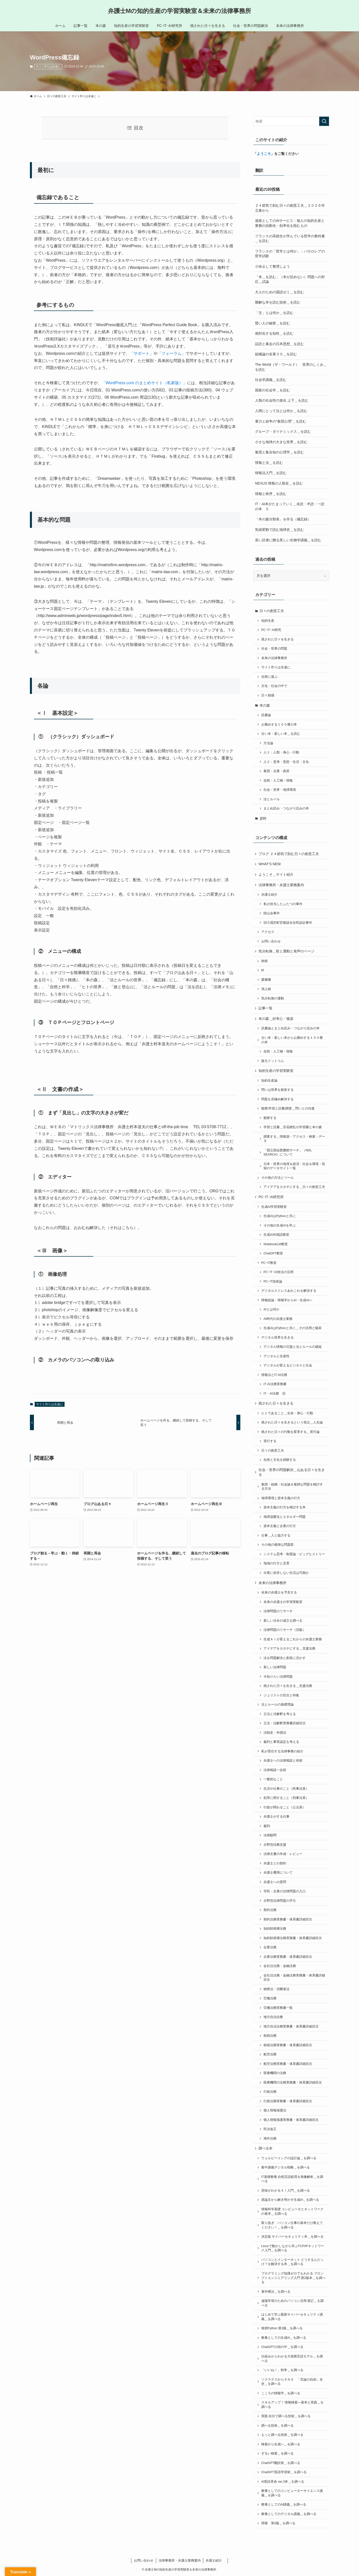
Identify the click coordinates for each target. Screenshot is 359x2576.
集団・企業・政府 (276, 771)
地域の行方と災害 (276, 1563)
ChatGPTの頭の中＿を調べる (282, 2347)
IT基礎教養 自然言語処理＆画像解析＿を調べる (292, 2179)
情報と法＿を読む (269, 463)
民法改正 (270, 2129)
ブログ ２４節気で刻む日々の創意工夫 (289, 854)
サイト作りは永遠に (48, 66)
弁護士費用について (278, 1872)
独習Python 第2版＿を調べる (282, 2328)
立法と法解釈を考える (280, 1714)
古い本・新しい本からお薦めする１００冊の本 (292, 1040)
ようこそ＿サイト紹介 (276, 874)
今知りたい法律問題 (278, 1676)
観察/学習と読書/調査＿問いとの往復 (288, 1108)
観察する (270, 1118)
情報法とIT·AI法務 (274, 1375)
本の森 (265, 705)
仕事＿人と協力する (275, 1535)
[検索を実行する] (324, 121)
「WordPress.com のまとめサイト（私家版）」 (144, 383)
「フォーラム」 (171, 353)
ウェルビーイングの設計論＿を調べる (288, 2158)
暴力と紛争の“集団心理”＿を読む (280, 421)
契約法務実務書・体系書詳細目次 (288, 1919)
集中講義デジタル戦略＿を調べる (285, 2167)
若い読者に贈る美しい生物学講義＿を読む (288, 540)
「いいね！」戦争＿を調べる (282, 2370)
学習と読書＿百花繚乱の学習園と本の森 (293, 1127)
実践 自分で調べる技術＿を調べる (286, 2416)
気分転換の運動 (272, 998)
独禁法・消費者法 (276, 1989)
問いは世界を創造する (277, 1090)
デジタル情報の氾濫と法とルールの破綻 (293, 1347)
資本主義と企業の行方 (280, 1526)
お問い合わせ (271, 941)
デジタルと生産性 (276, 1356)
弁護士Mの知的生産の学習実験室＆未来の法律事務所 (179, 11)
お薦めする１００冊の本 (279, 724)
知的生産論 (269, 1080)
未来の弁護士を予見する (279, 1592)
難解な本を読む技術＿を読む (277, 302)
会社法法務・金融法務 (280, 1966)
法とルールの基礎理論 (277, 1704)
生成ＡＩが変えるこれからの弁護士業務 (293, 1639)
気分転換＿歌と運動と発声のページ (286, 951)
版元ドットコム (272, 1061)
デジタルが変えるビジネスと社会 (288, 1365)
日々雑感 (267, 695)
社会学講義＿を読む (270, 380)
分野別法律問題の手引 (280, 1900)
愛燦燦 (266, 979)
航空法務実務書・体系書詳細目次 (288, 2064)
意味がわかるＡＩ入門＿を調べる (285, 2190)
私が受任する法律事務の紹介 (282, 1751)
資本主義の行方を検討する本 (285, 1507)
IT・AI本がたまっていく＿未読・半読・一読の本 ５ (289, 506)
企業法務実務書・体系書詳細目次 (288, 1957)
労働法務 (270, 1998)
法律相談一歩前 (275, 1770)
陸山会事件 (272, 913)
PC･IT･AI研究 (271, 630)
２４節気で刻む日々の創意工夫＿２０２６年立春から (290, 207)
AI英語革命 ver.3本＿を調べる (282, 2481)
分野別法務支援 (275, 1844)
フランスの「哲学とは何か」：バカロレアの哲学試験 (290, 253)
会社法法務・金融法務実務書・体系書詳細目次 (294, 1978)
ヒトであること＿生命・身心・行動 (287, 1413)
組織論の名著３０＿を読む (276, 354)
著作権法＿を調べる (275, 2291)
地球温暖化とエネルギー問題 (285, 1517)
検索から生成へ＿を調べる (280, 2444)
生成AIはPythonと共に (280, 1216)
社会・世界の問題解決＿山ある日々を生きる (292, 1472)
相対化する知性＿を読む (274, 333)
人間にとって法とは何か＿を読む (281, 411)
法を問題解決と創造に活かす (285, 1658)
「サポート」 (142, 353)
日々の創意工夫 (272, 611)
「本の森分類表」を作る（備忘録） (283, 519)
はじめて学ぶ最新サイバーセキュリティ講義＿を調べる (292, 2317)
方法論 (268, 743)
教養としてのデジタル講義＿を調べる (288, 2514)
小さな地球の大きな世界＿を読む (281, 442)
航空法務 (270, 2054)
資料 (263, 818)
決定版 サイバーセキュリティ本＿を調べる (292, 2236)
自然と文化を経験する (280, 1460)
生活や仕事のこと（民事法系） (286, 1788)
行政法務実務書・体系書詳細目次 (288, 2101)
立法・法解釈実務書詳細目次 (285, 1723)
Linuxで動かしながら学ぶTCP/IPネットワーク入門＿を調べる (292, 2248)
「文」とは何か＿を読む (274, 313)
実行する (270, 1441)
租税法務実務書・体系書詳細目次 (288, 2045)
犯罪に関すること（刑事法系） (286, 1798)
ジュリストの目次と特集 (281, 1695)
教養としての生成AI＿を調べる (283, 2337)
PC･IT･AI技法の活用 (278, 1272)
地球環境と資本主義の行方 (280, 1498)
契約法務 (270, 1910)
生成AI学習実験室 (274, 1207)
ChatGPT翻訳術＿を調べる (280, 2463)
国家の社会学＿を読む (272, 390)
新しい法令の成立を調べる (283, 1620)
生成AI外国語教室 (276, 1234)
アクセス (267, 932)
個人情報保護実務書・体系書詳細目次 (291, 2120)
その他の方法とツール (277, 1177)
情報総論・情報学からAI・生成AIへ (287, 1300)
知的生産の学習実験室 (276, 1071)
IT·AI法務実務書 (275, 1384)
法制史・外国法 (275, 1732)
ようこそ (264, 154)
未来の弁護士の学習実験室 (283, 1602)
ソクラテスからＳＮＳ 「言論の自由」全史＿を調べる (292, 2382)
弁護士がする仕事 (276, 1816)
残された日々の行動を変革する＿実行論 (290, 1432)
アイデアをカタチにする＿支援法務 (289, 1648)
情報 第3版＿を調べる (278, 2523)
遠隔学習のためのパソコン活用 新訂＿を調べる (292, 2303)
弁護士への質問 (275, 1882)
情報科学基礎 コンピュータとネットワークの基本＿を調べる (292, 2211)
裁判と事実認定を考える (281, 1742)
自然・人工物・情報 (278, 780)
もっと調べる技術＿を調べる (282, 2435)
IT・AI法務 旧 (274, 1393)
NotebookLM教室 (276, 1244)
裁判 (267, 1826)
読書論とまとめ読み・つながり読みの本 (290, 1028)
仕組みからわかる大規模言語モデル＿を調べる (292, 2359)
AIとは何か (271, 1309)
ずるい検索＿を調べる (277, 2453)
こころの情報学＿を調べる (280, 2393)
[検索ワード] (291, 121)
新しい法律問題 (275, 1667)
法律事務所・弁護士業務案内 (281, 885)
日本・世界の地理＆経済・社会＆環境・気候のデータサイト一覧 (294, 1166)
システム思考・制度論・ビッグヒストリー (294, 1554)
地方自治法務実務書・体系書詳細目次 (291, 2026)
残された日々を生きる (277, 639)
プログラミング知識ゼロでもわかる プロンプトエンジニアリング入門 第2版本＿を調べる (293, 2278)
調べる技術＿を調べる (277, 2425)
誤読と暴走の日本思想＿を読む (279, 344)
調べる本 (265, 2148)
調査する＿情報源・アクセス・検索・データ (294, 1139)
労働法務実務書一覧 (278, 2008)
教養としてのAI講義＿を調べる (283, 2504)
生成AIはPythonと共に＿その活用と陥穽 (293, 1328)
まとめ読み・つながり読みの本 (286, 808)
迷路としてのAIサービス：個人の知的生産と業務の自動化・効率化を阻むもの (290, 223)
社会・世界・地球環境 (280, 790)
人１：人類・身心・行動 (281, 752)
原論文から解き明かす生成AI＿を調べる (290, 2200)
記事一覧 (265, 1008)
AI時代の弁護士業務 (278, 1319)
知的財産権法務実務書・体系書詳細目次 (293, 1938)
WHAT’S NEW (270, 864)
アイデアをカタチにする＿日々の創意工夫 (294, 1187)
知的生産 (267, 620)
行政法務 (270, 2091)
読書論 (266, 715)
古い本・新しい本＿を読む (280, 734)
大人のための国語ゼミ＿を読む (279, 292)
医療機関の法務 (275, 2073)
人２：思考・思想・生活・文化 (286, 762)
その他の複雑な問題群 (277, 1544)
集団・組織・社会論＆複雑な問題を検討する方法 (292, 1487)
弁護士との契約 (275, 1863)
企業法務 (270, 1947)
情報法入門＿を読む (270, 473)
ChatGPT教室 (273, 1253)
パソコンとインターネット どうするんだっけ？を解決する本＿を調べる (292, 2262)
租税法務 (270, 2035)
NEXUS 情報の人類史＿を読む (279, 483)
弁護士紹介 (271, 894)
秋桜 (264, 961)
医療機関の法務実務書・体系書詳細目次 (293, 2082)
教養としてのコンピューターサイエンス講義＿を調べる (292, 2493)
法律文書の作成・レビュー (283, 1854)
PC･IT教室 (269, 1263)
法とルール (272, 799)
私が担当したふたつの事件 (283, 904)
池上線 (266, 989)
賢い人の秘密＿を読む (272, 323)
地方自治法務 (273, 2017)
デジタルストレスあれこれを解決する (288, 1290)
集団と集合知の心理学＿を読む (279, 452)
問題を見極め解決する (277, 1099)
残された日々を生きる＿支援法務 (288, 1686)
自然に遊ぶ (269, 676)
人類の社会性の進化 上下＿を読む (281, 400)
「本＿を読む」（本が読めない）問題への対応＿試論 (290, 279)
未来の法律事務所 (274, 658)
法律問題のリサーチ (278, 1611)
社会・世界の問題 (274, 648)
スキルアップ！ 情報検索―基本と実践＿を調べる (292, 2405)
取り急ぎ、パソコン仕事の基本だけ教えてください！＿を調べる (292, 2225)
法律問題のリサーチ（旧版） (285, 1630)
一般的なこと (273, 1779)
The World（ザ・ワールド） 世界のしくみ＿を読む (291, 367)
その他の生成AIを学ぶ (280, 1225)
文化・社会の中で (274, 686)
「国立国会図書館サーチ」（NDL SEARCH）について (288, 1153)
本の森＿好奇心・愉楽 (276, 1019)
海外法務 (270, 2138)
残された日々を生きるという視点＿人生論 (292, 1422)
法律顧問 (270, 1835)
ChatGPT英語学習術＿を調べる (284, 2472)
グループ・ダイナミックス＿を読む (283, 431)
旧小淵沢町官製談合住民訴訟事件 (288, 922)
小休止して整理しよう (272, 266)
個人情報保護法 (275, 2110)
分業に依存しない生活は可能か (286, 1573)
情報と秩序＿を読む (270, 494)
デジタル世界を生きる (277, 1337)
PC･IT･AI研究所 (271, 1197)
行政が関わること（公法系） (285, 1807)
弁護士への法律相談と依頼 (283, 1760)
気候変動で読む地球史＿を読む (279, 530)
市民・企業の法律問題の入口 (285, 1891)
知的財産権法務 (275, 1928)
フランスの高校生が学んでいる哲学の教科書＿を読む (290, 238)
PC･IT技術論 (273, 1281)
